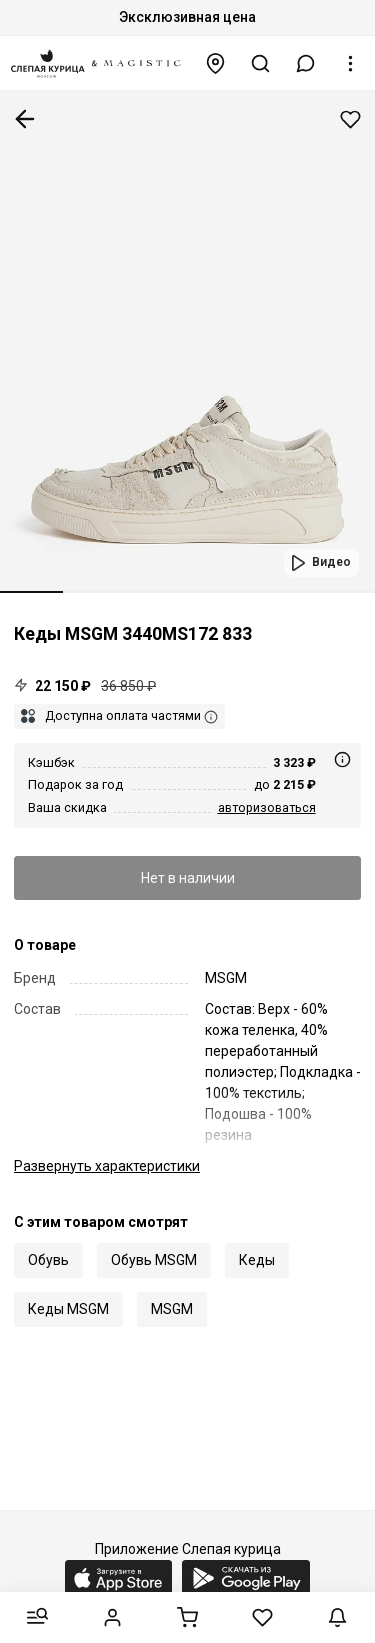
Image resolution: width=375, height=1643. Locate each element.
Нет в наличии (188, 878)
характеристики (107, 1166)
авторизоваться (267, 807)
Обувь (48, 1260)
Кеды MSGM (68, 1309)
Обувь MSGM (154, 1260)
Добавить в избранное (350, 119)
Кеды (257, 1260)
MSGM (172, 1309)
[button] (306, 63)
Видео (331, 562)
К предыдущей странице (25, 119)
